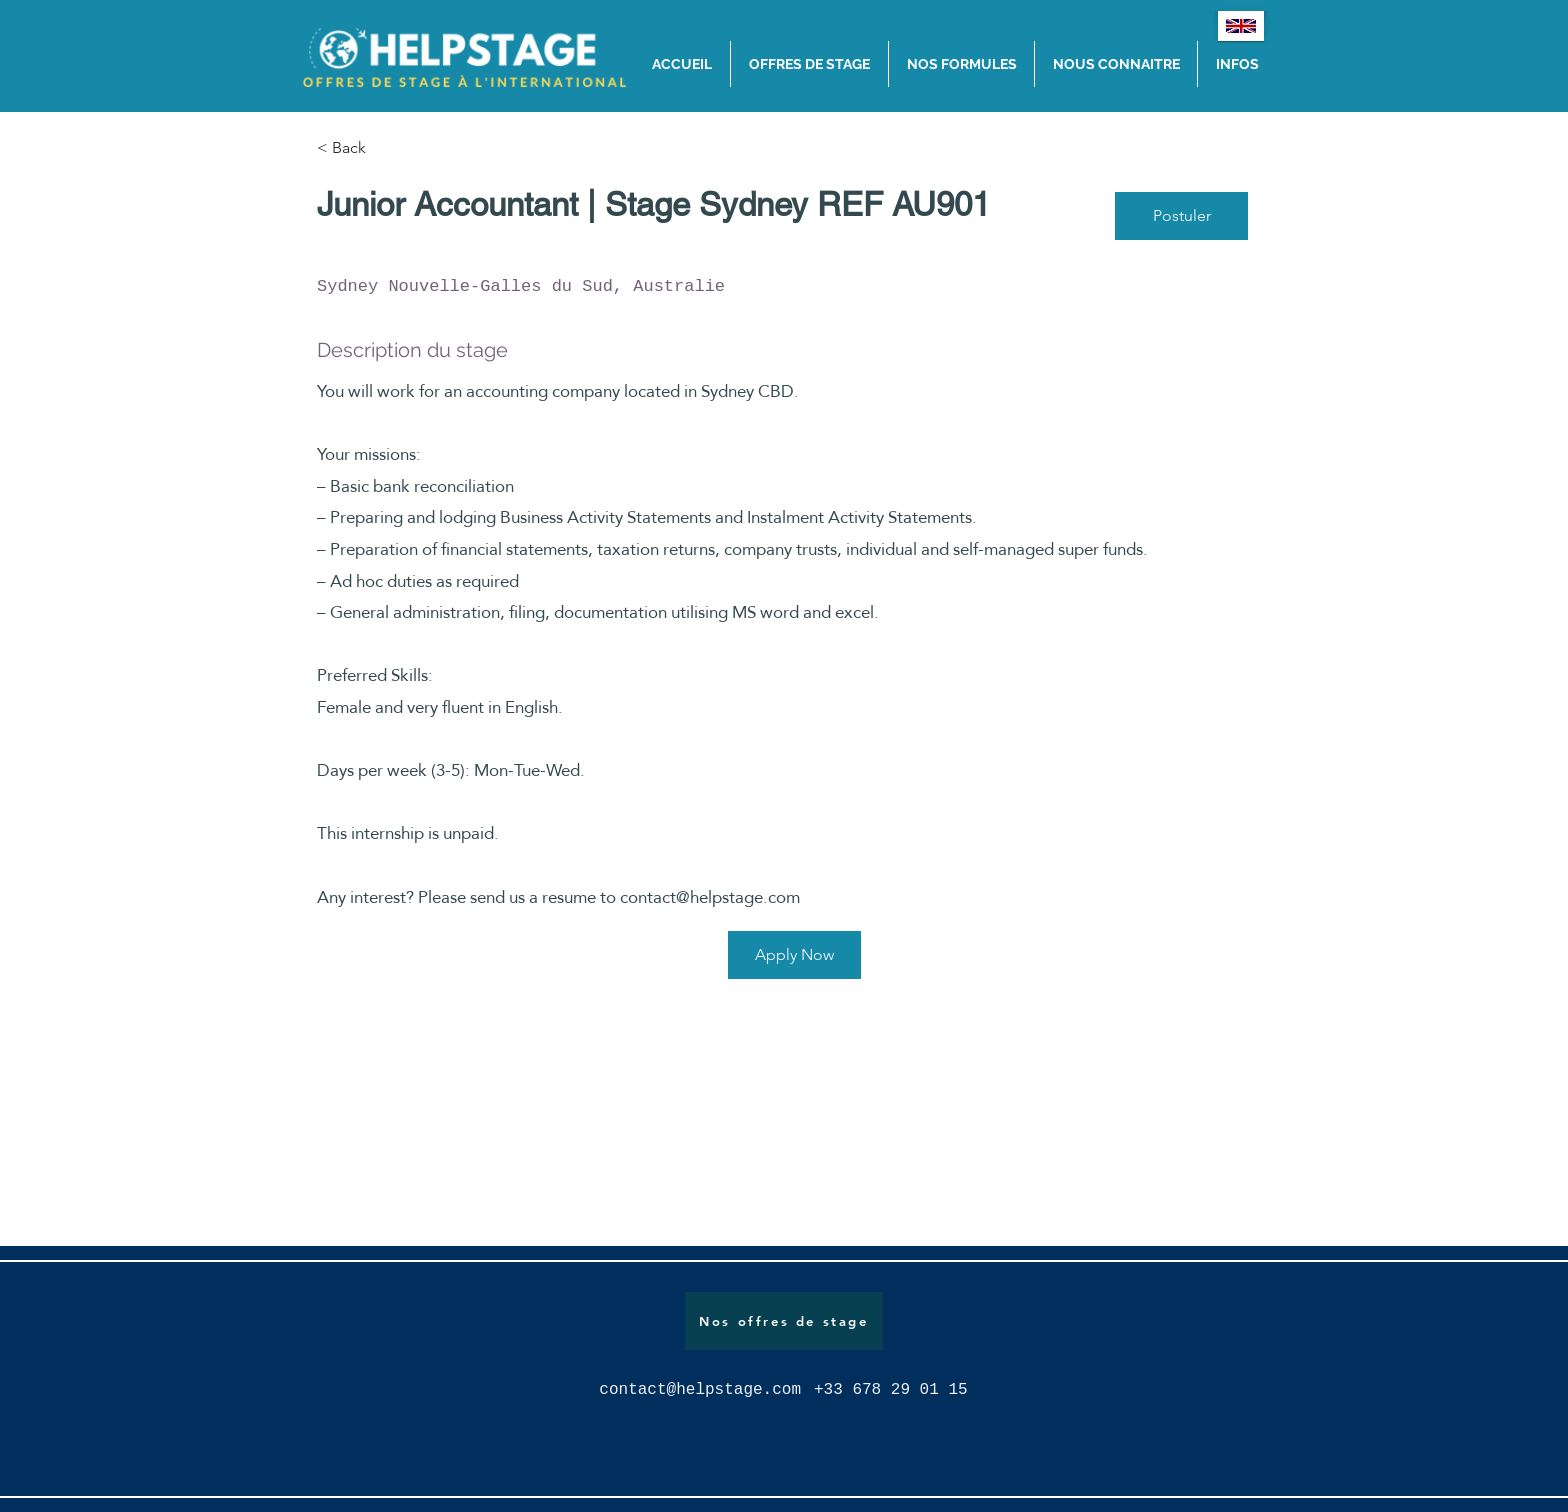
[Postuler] (1181, 216)
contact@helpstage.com (710, 897)
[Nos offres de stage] (784, 1321)
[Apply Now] (794, 955)
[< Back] (388, 148)
